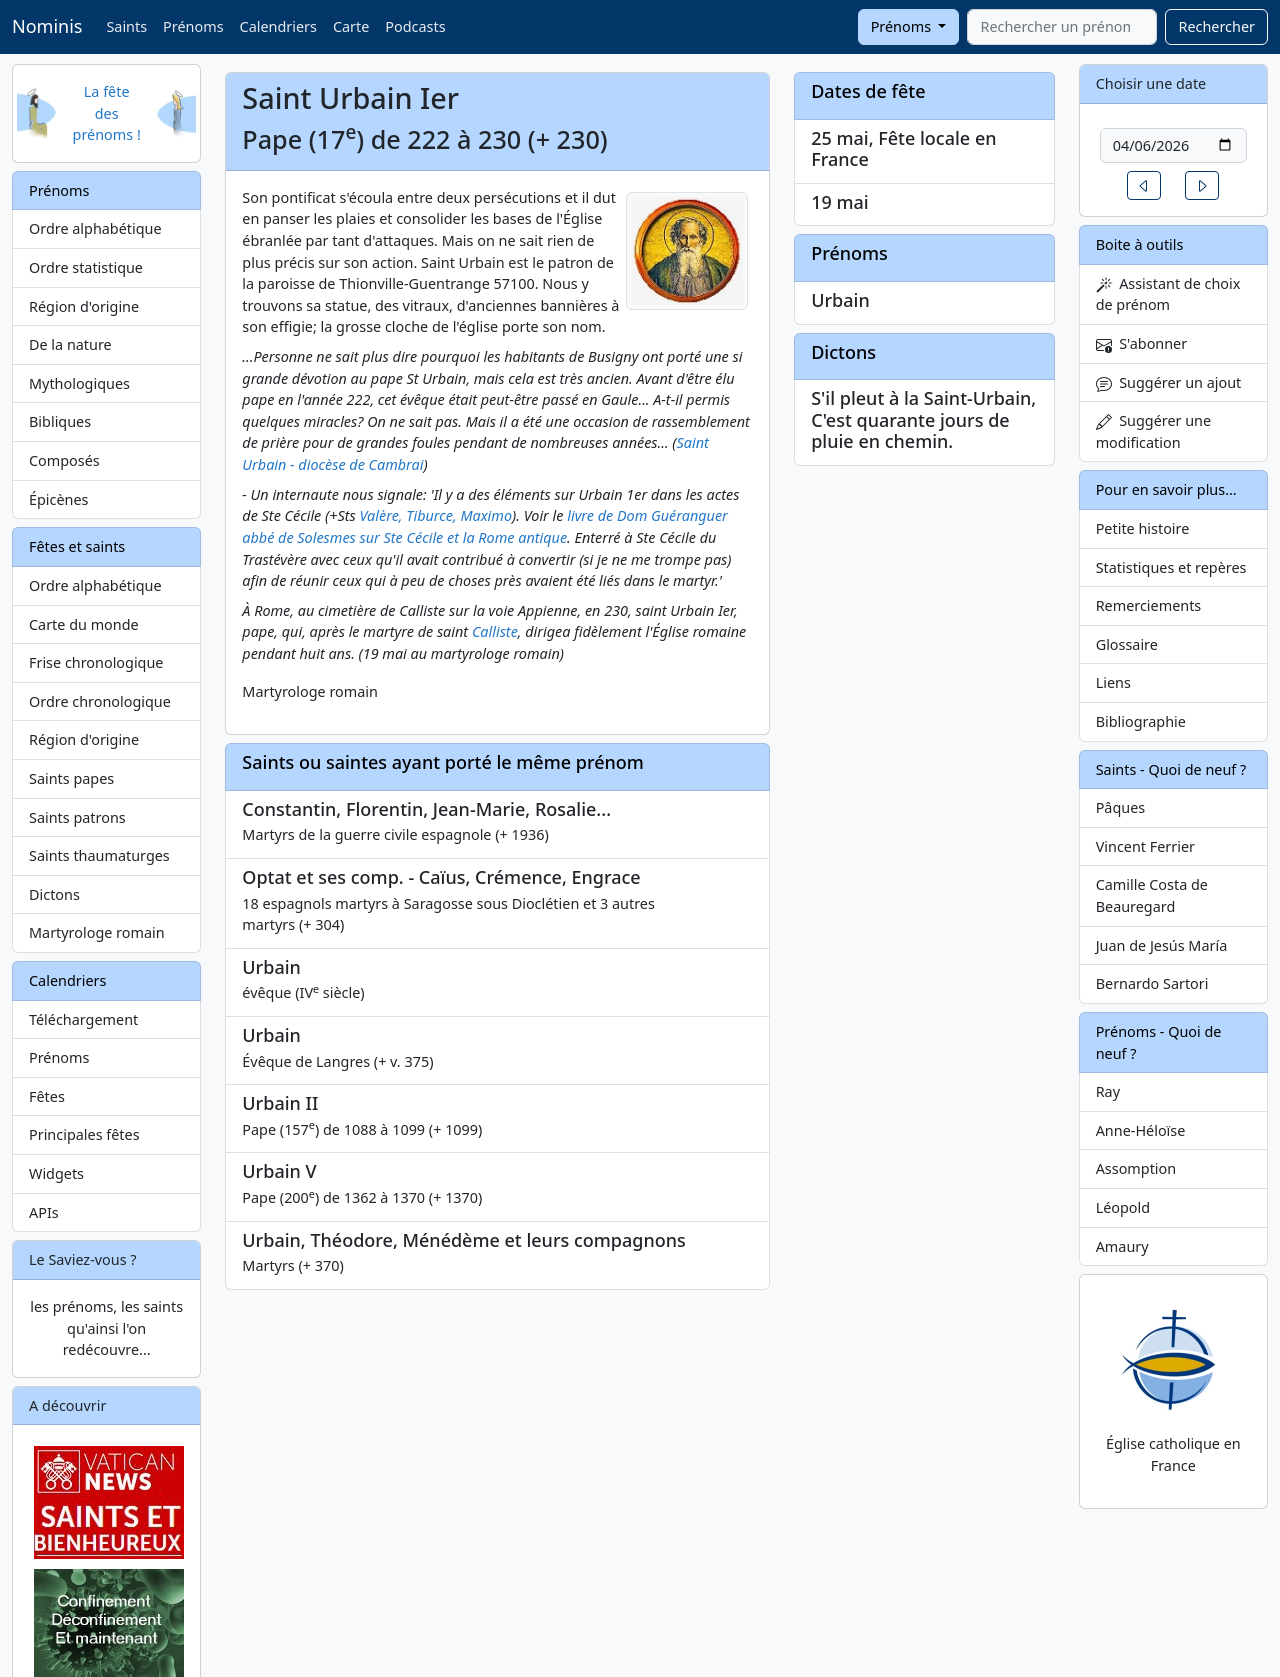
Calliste (495, 631)
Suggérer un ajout (1169, 382)
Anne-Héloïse (1141, 1130)
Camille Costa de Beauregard (1152, 895)
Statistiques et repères (1171, 567)
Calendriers (278, 26)
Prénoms (193, 26)
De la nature (70, 344)
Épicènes (59, 499)
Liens (1113, 682)
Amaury (1122, 1246)
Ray (1108, 1091)
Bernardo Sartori (1152, 983)
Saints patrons (77, 817)
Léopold (1123, 1207)
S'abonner (1142, 343)
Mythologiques (79, 383)
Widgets (56, 1173)
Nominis (47, 26)
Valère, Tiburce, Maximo (435, 515)
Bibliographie (1141, 721)
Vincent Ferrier (1145, 846)
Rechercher (1216, 26)
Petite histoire (1143, 528)
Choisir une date (1151, 83)
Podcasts (415, 26)
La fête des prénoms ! (107, 113)
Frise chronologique (96, 662)
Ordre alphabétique (95, 228)
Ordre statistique (86, 267)
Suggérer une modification (1153, 431)
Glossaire (1127, 644)
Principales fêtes (84, 1134)
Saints (126, 26)
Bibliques (60, 421)
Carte (351, 26)
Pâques (1121, 807)
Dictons (54, 894)
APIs (44, 1212)
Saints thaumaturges (99, 855)
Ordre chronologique (100, 701)
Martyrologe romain (97, 932)
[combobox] (1062, 27)
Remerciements (1149, 605)
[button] (1144, 185)
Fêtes (47, 1096)
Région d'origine (84, 306)
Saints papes (71, 778)
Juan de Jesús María (1162, 945)
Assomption (1136, 1168)
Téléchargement (83, 1019)
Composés (64, 460)
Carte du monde (84, 624)
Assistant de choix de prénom (1168, 294)
